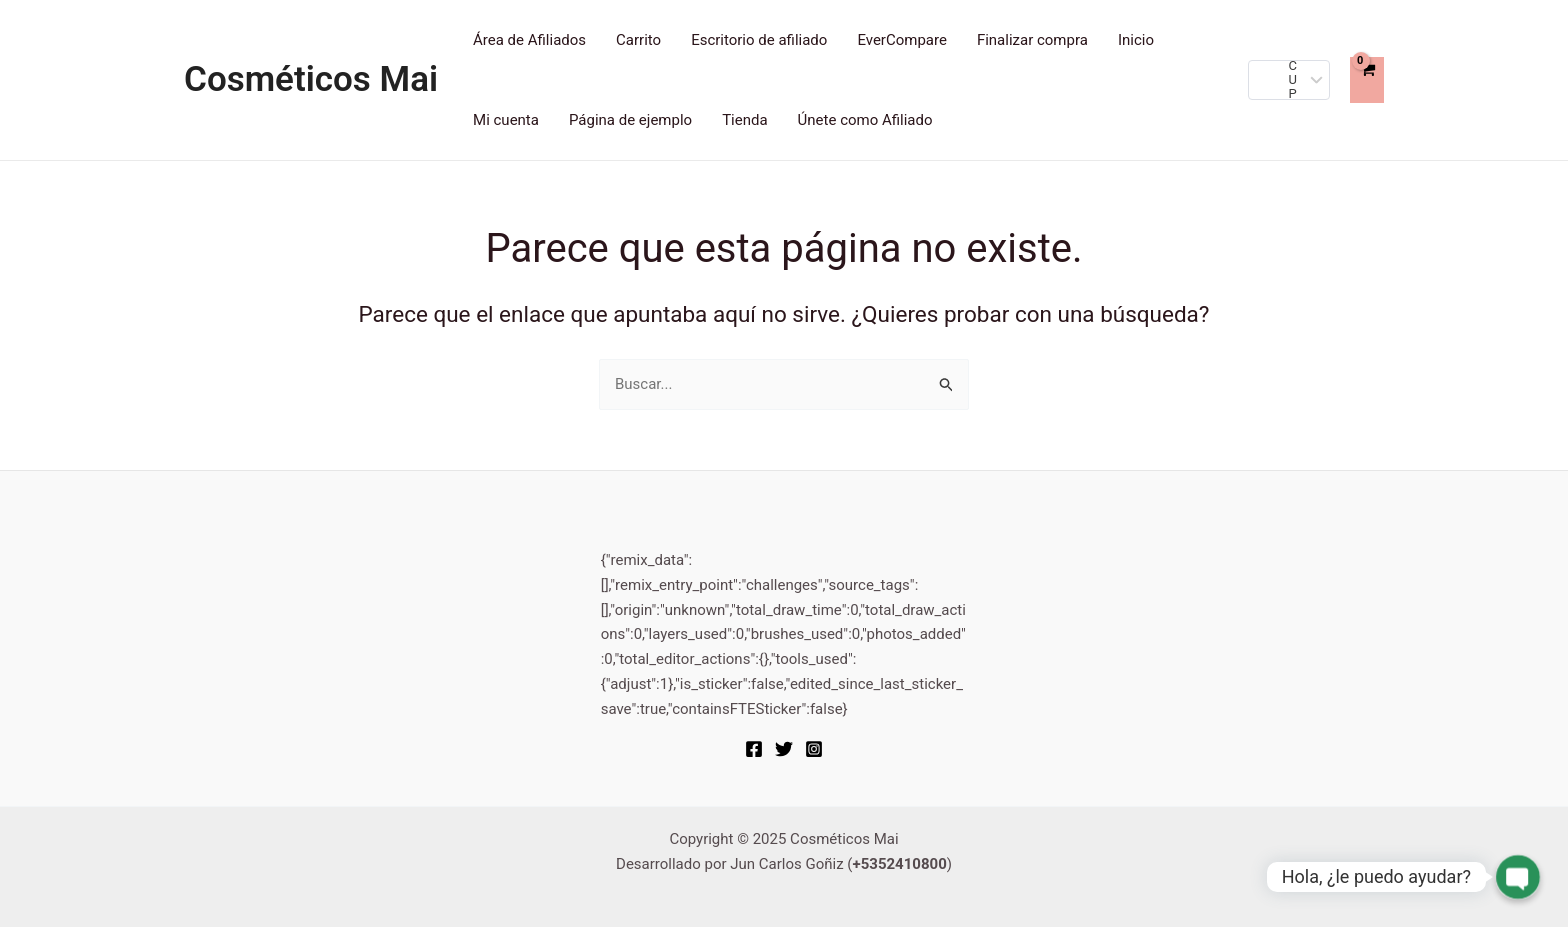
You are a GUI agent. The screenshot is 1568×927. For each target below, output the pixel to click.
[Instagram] (814, 749)
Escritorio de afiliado (759, 40)
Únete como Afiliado (865, 120)
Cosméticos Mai (311, 79)
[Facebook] (754, 749)
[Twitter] (784, 749)
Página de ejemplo (630, 120)
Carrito (638, 40)
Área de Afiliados (529, 40)
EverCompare (902, 40)
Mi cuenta (506, 120)
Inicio (1136, 40)
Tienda (744, 120)
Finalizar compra (1032, 40)
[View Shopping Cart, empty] (1367, 80)
